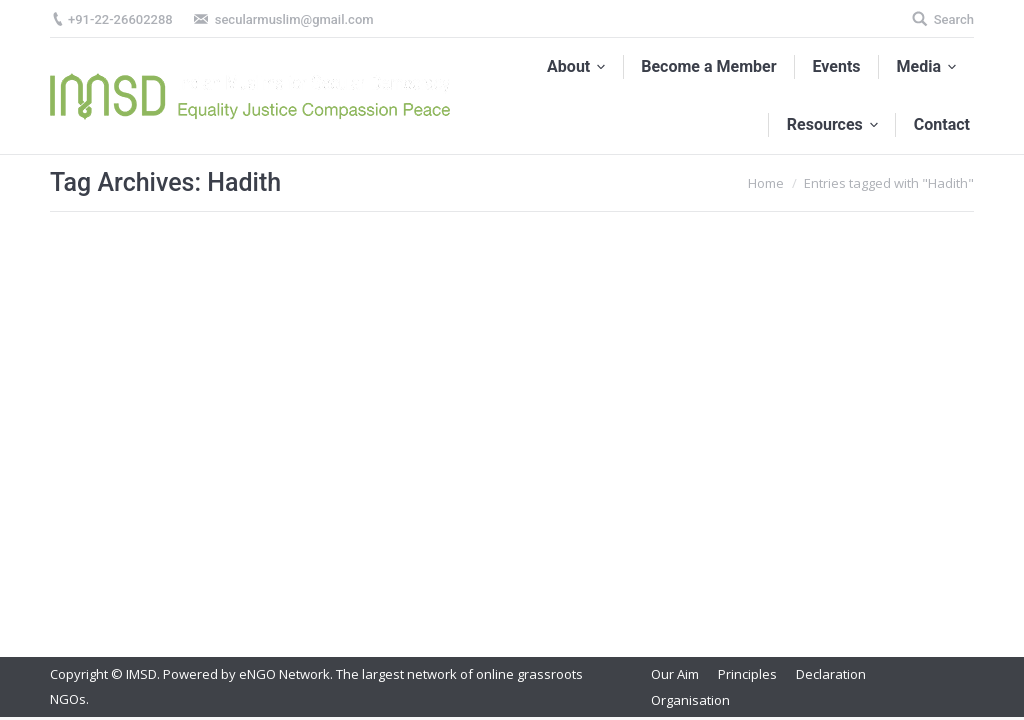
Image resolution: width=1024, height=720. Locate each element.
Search (954, 19)
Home (766, 183)
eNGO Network (284, 674)
